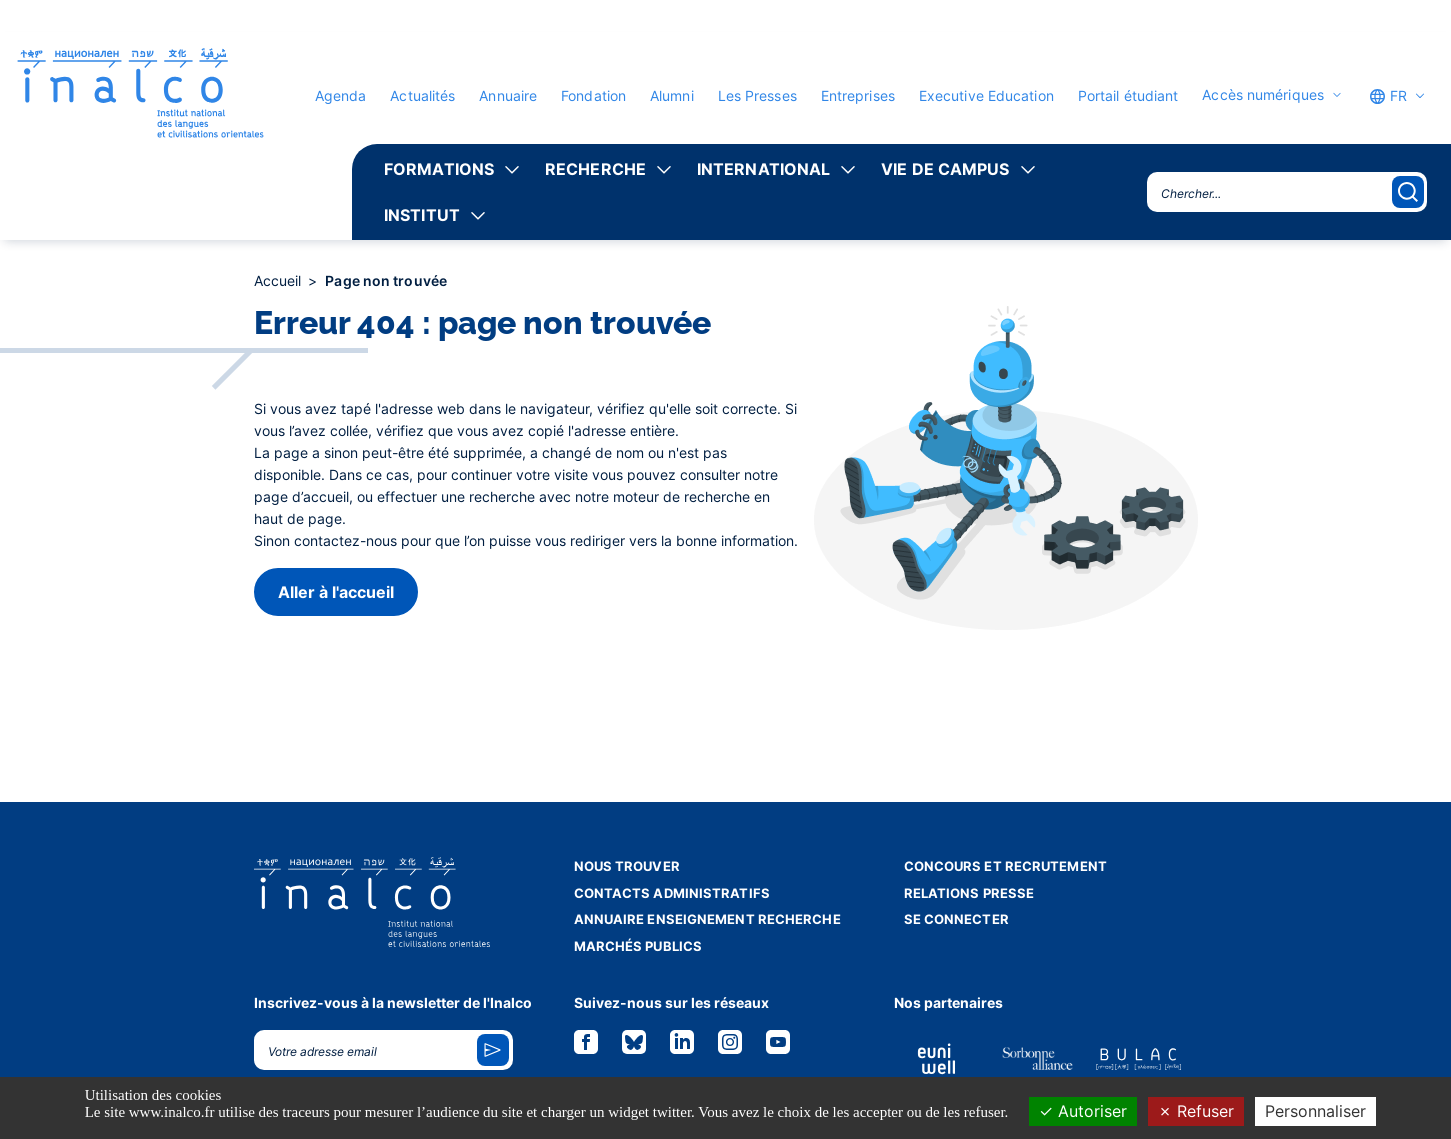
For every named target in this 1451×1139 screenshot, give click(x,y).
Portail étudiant (1128, 95)
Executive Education (986, 95)
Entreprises (858, 95)
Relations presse (969, 893)
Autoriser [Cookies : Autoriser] (1083, 1111)
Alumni (672, 95)
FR (1388, 96)
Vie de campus (945, 169)
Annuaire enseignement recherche (707, 919)
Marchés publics (638, 946)
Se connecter (956, 919)
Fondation (593, 95)
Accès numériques (1263, 95)
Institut (422, 215)
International (763, 169)
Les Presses (757, 95)
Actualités (422, 95)
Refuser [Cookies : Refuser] (1196, 1111)
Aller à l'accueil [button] (336, 592)
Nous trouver (627, 866)
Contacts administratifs (672, 893)
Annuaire (508, 95)
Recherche (595, 169)
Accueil (280, 280)
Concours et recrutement (1005, 866)
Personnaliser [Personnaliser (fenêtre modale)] (1315, 1111)
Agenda (341, 95)
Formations (439, 169)
